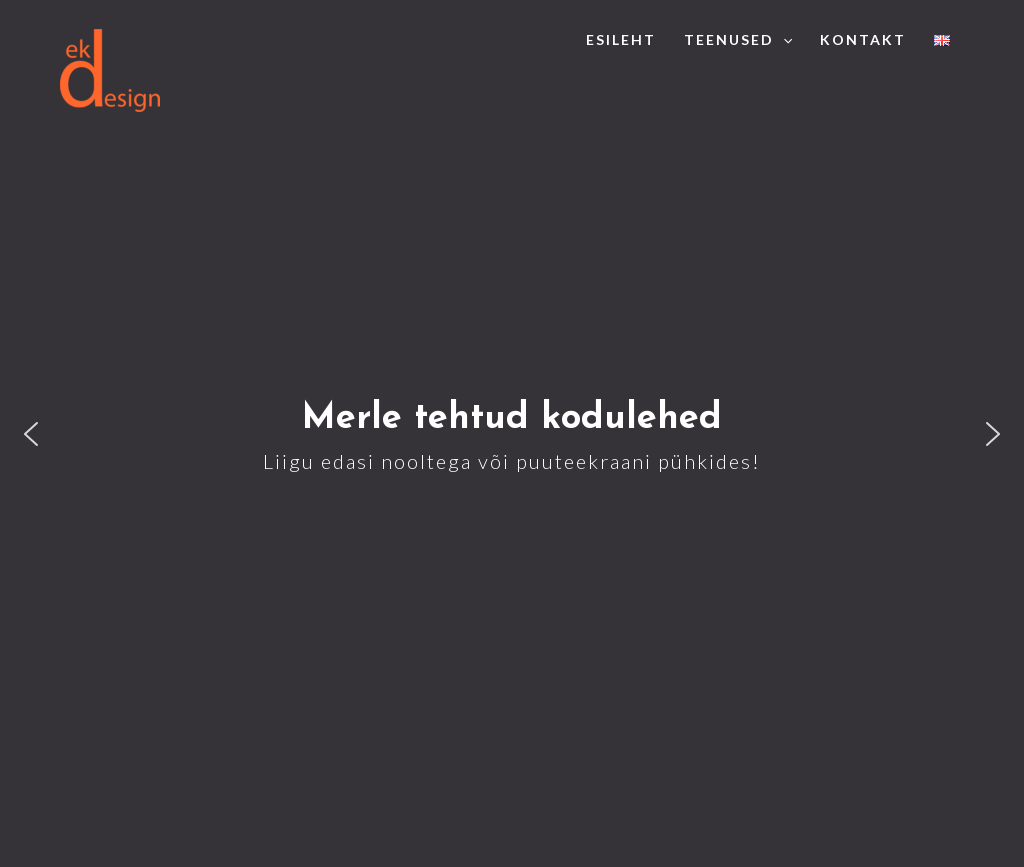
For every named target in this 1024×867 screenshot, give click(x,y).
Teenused (738, 40)
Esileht (621, 39)
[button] (31, 434)
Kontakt (863, 39)
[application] (783, 40)
